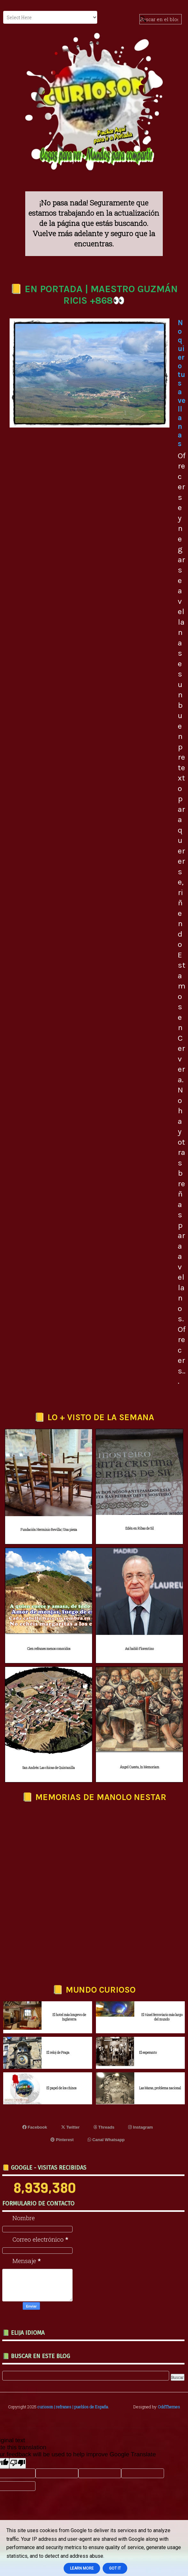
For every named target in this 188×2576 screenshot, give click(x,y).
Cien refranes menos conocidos (48, 1649)
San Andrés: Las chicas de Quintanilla (48, 1768)
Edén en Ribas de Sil (139, 1528)
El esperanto (148, 2053)
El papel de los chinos (61, 2088)
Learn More (82, 2568)
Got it (115, 2568)
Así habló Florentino (139, 1649)
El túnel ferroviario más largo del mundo (162, 2017)
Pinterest (62, 2139)
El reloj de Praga (57, 2053)
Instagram (140, 2127)
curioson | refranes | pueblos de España (72, 2407)
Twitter (70, 2127)
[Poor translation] (17, 2463)
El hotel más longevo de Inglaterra (69, 2017)
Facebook (34, 2127)
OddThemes (169, 2407)
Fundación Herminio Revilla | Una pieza (48, 1530)
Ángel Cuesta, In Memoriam (139, 1767)
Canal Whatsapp (106, 2139)
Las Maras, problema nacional (160, 2088)
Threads (104, 2127)
